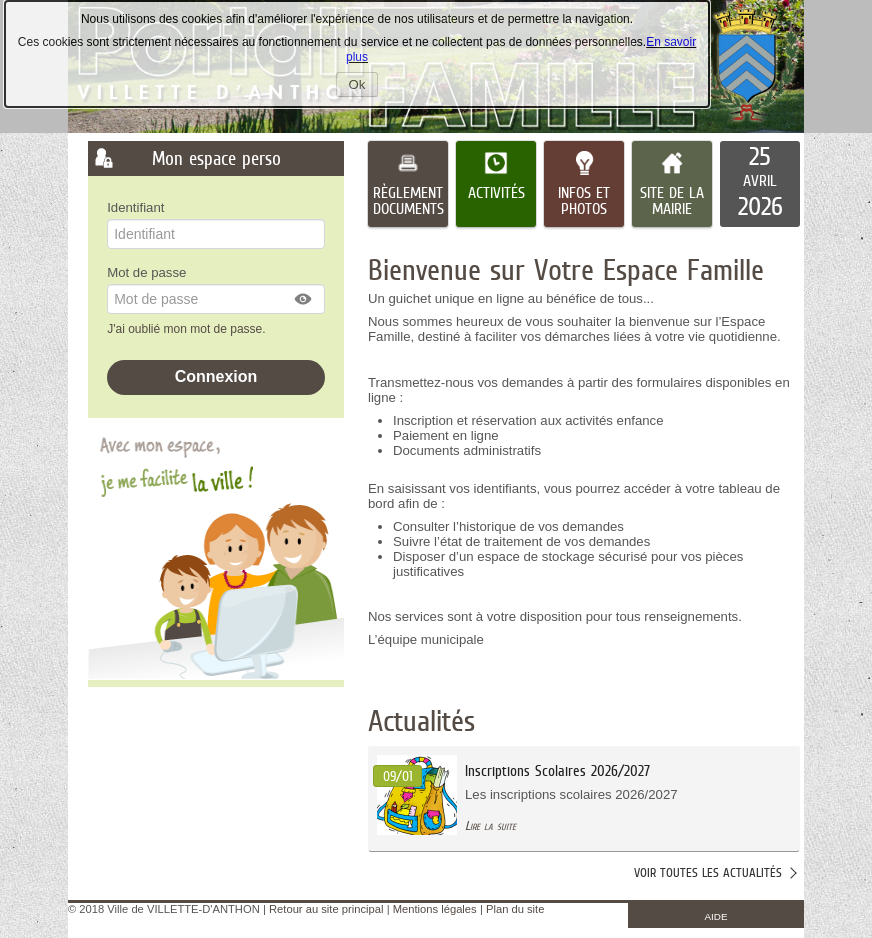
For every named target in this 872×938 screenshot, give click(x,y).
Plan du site (515, 909)
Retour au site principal (326, 909)
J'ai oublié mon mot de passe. (188, 329)
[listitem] (760, 184)
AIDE (716, 916)
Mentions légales (435, 909)
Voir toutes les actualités (708, 872)
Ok (364, 86)
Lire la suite (490, 825)
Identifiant (135, 207)
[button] (304, 299)
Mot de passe (146, 272)
